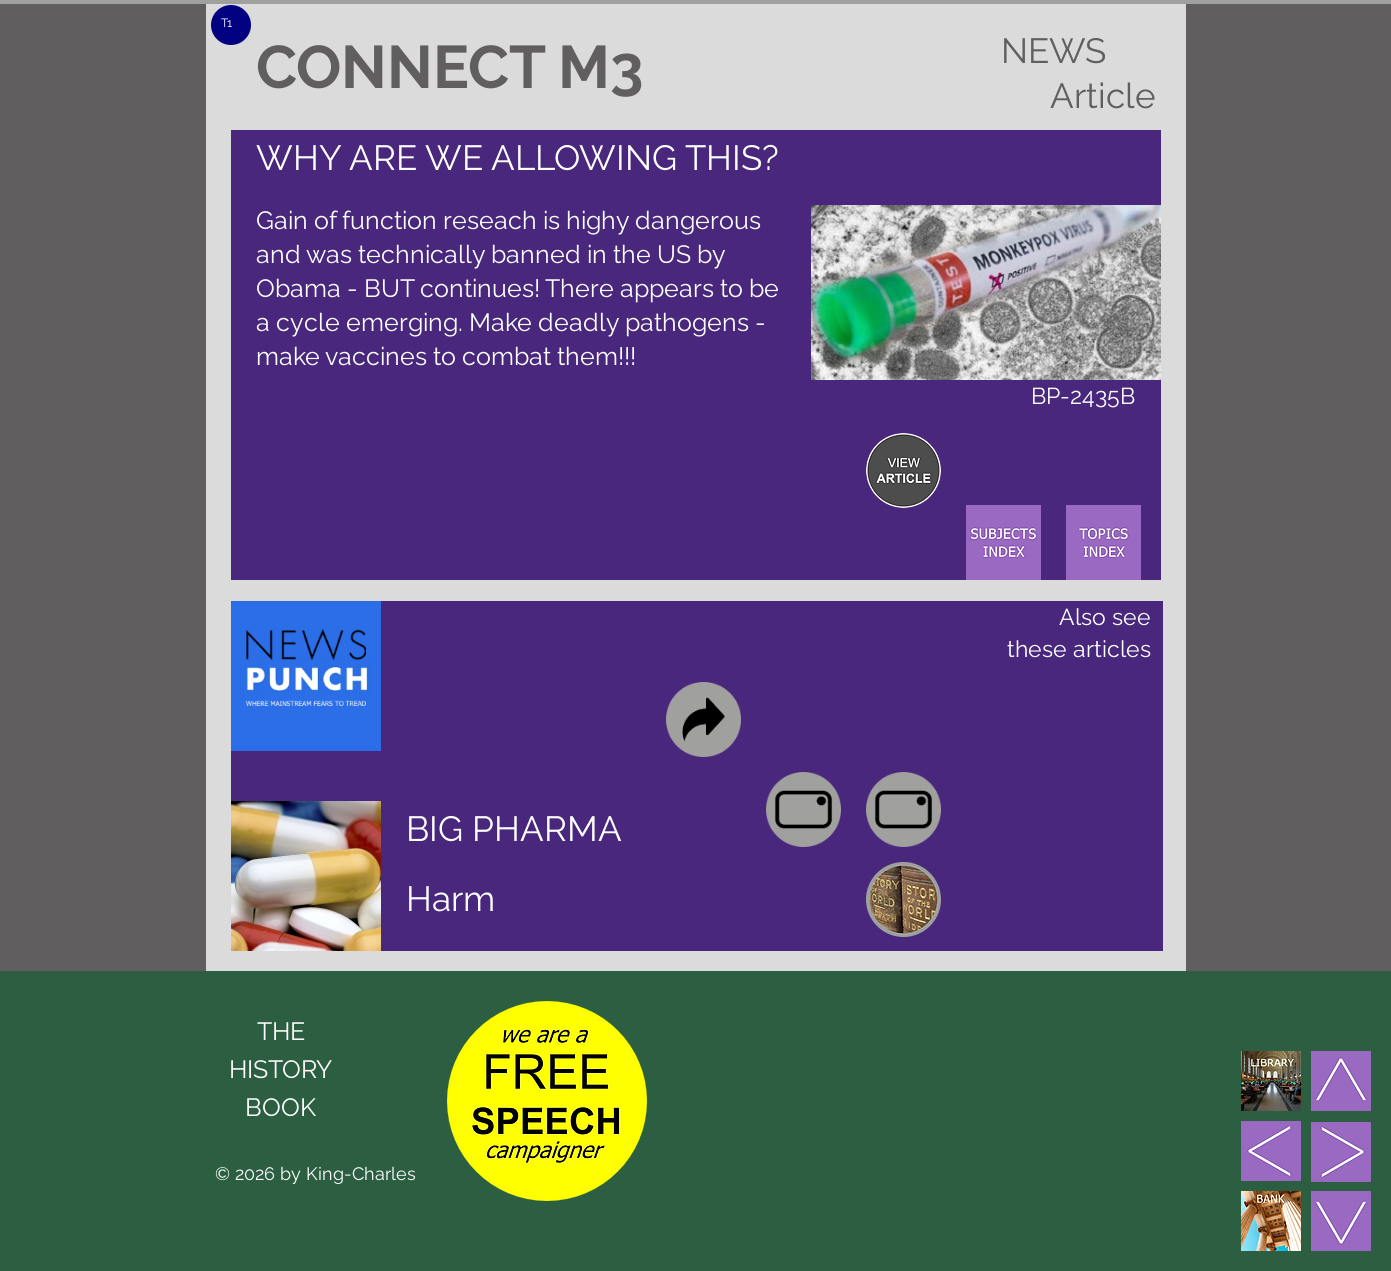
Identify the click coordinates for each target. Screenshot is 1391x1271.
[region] (903, 470)
